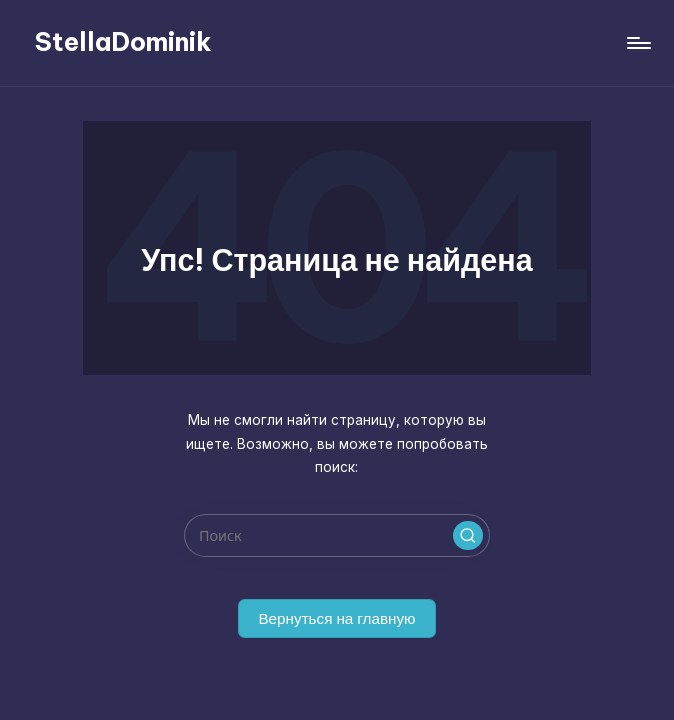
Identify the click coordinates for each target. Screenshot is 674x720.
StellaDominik (123, 42)
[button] (468, 536)
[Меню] (637, 43)
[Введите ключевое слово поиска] (336, 535)
